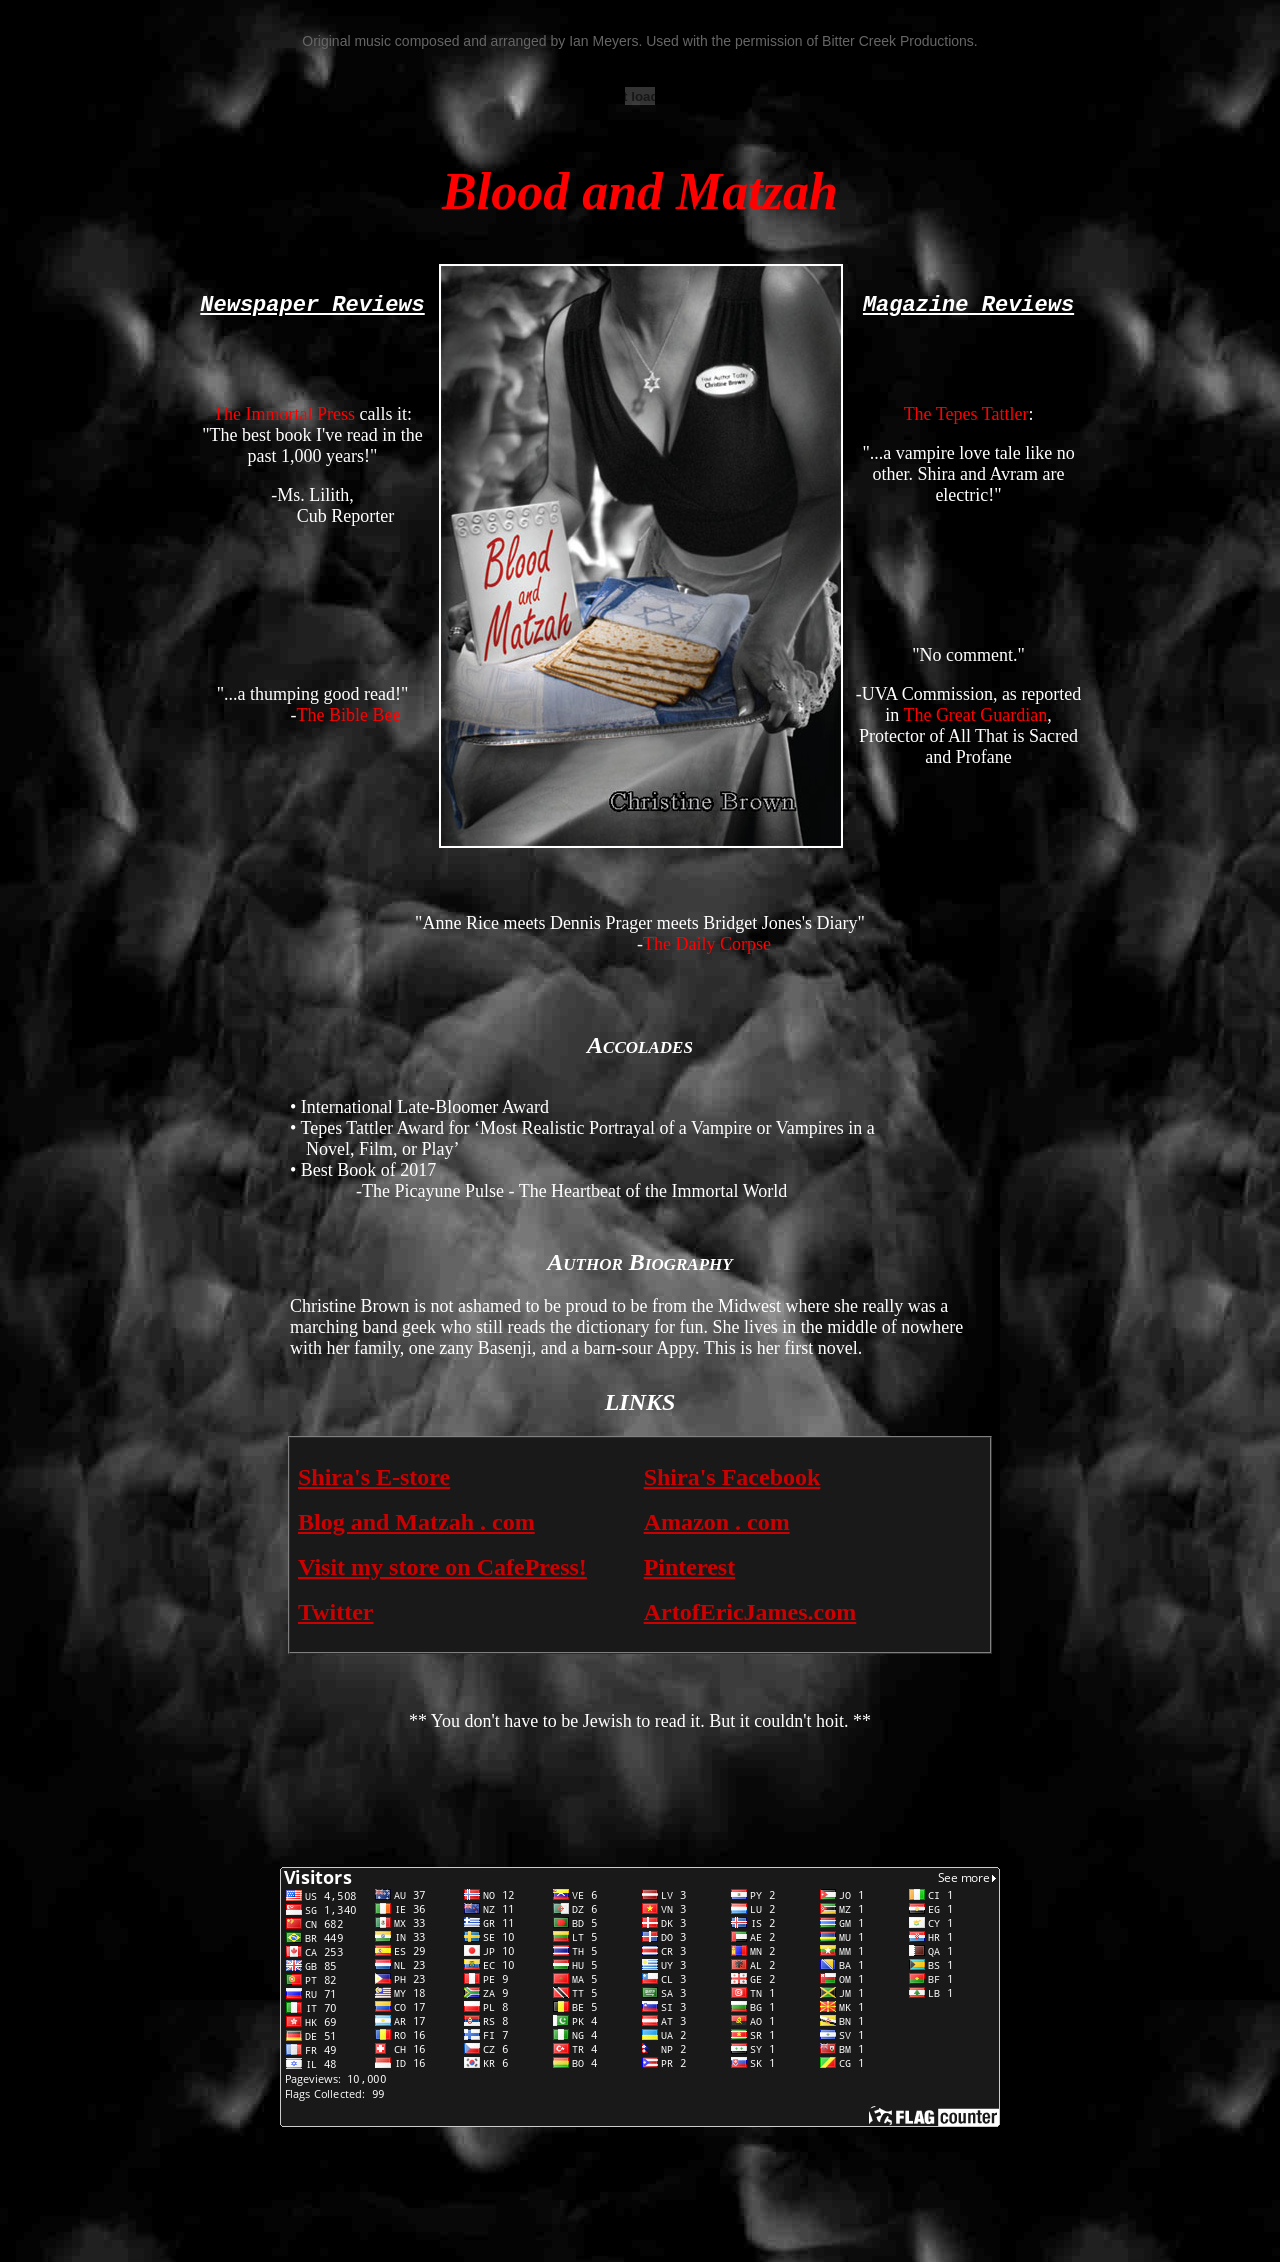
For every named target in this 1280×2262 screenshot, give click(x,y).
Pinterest (690, 1567)
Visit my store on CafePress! (442, 1567)
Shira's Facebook (732, 1477)
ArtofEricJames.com (750, 1612)
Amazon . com (717, 1522)
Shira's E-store (374, 1477)
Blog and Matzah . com (416, 1522)
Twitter (336, 1612)
